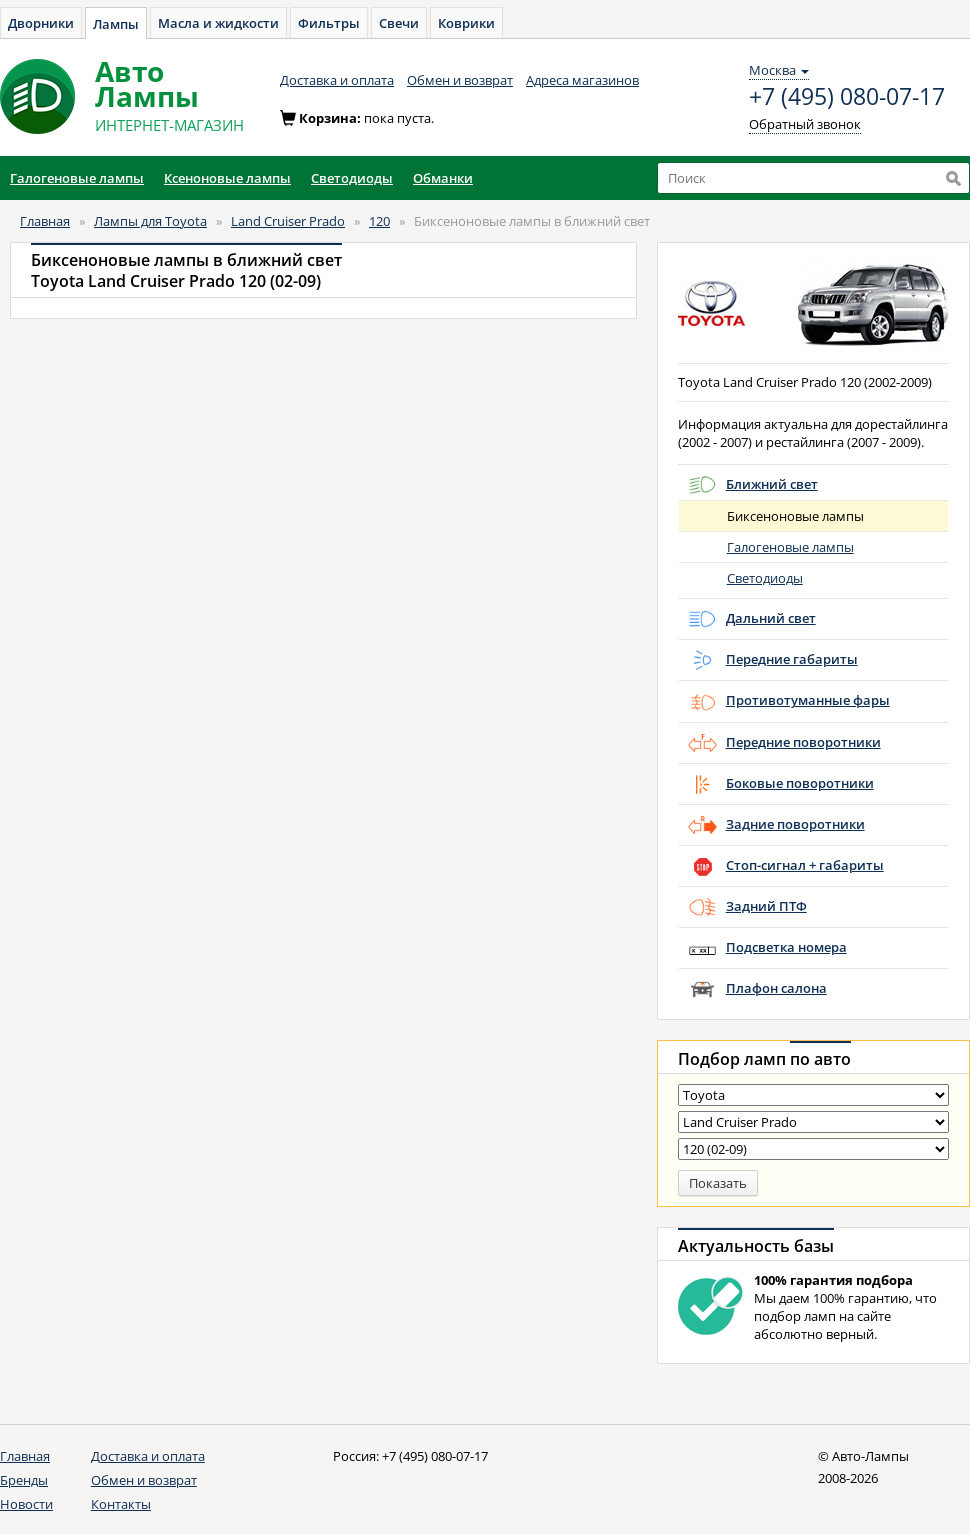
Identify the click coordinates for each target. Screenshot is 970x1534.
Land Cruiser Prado (288, 221)
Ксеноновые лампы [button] (227, 178)
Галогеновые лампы (790, 547)
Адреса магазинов (582, 80)
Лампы (116, 24)
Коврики (466, 23)
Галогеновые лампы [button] (77, 178)
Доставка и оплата (337, 80)
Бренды (24, 1480)
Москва (779, 70)
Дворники (41, 23)
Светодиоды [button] (352, 178)
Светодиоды (765, 578)
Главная (45, 221)
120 (379, 221)
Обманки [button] (443, 178)
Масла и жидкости (218, 23)
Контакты (121, 1504)
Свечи (399, 23)
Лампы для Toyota (150, 221)
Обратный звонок (805, 124)
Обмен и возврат (460, 80)
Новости (26, 1504)
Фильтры (329, 23)
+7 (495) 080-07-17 (847, 97)
